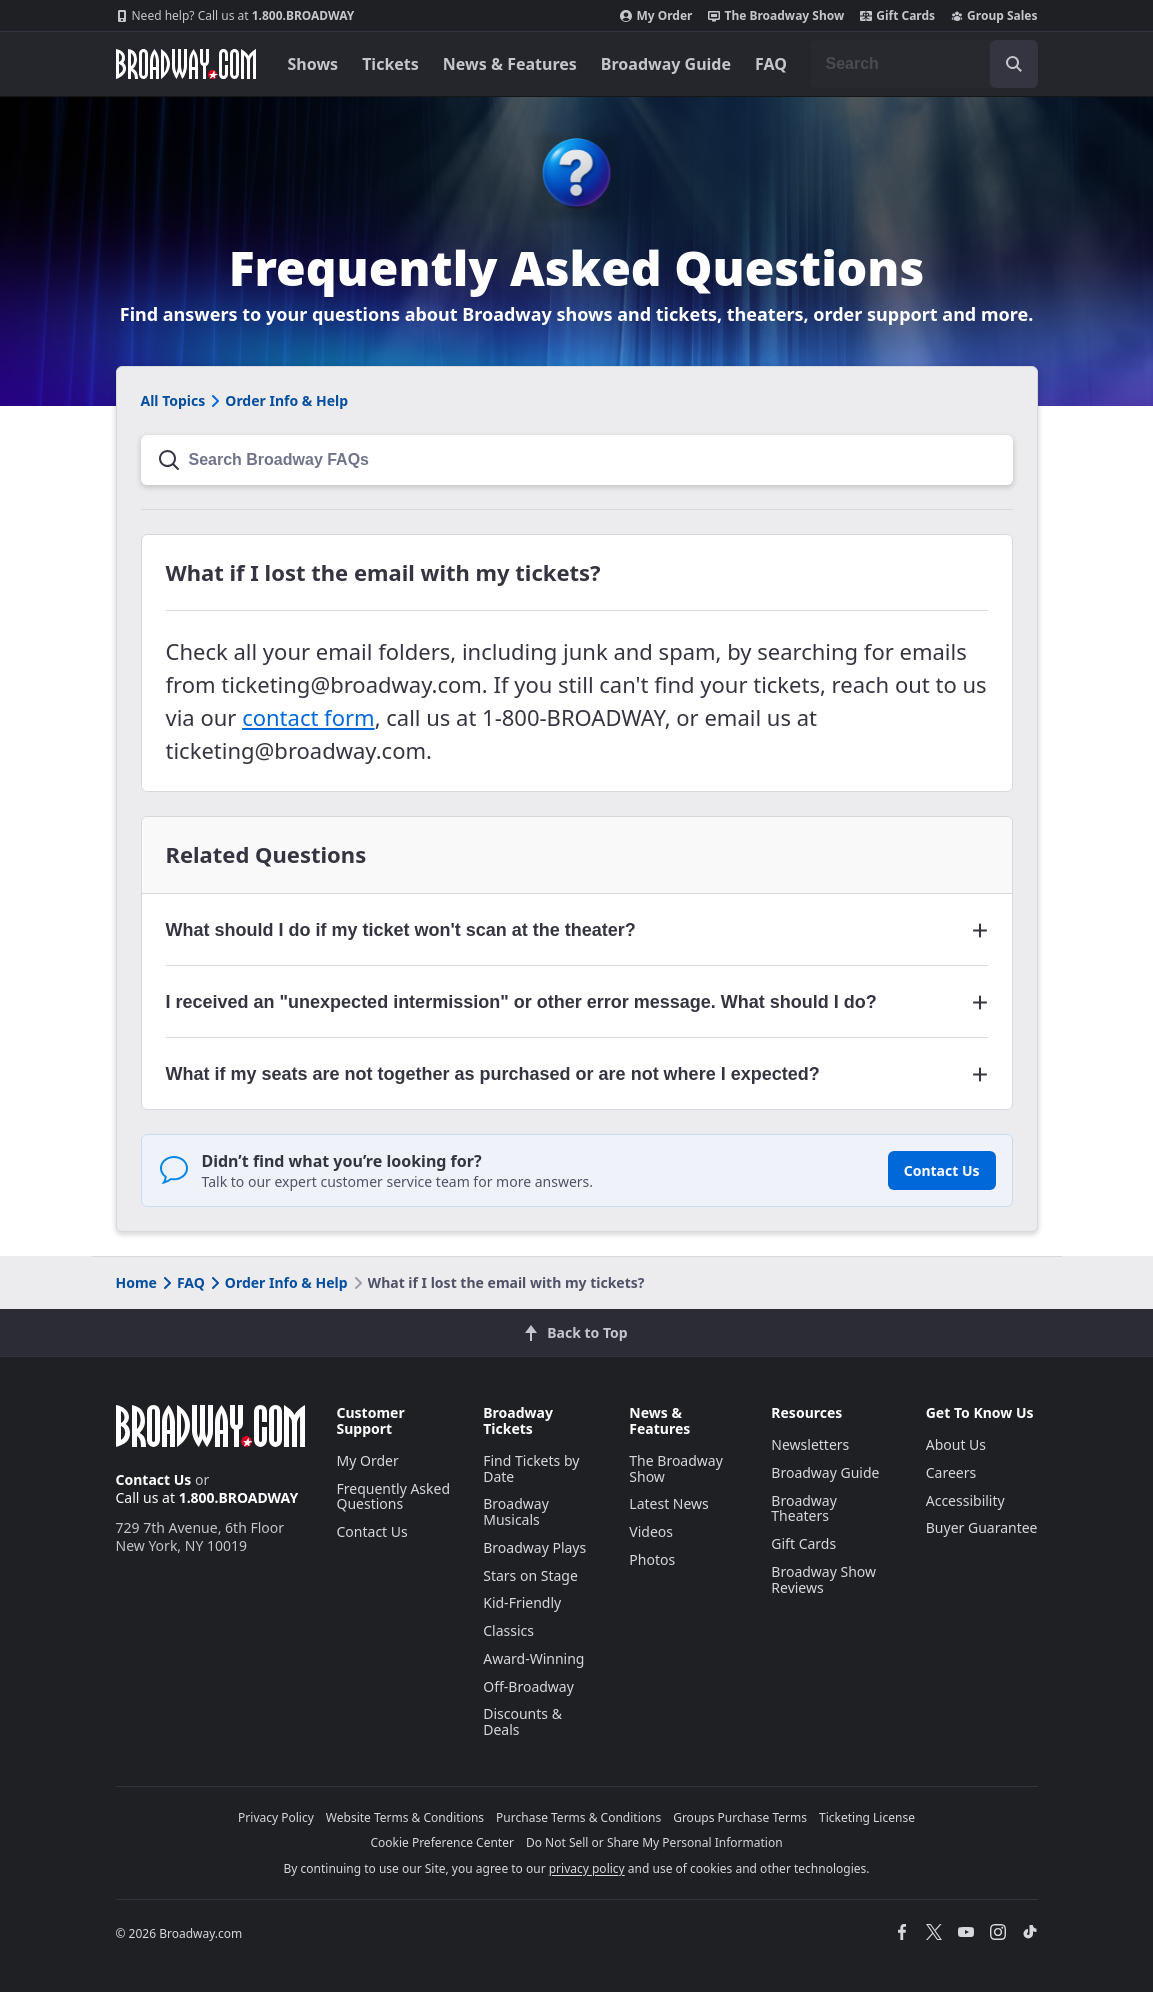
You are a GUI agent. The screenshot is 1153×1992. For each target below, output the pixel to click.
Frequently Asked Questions (394, 1496)
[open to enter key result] (1014, 64)
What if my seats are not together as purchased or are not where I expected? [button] (493, 1074)
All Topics (173, 400)
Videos (651, 1531)
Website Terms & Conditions (405, 1817)
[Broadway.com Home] (186, 64)
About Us (956, 1444)
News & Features (510, 64)
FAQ (771, 64)
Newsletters (810, 1444)
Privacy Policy (276, 1817)
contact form (308, 717)
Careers (951, 1472)
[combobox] (924, 64)
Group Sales (994, 16)
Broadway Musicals (516, 1511)
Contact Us (942, 1170)
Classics (508, 1630)
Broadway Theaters (804, 1508)
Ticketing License (867, 1817)
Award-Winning (533, 1658)
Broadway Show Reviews (823, 1579)
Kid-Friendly (522, 1602)
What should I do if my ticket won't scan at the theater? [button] (401, 930)
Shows (313, 64)
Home (136, 1282)
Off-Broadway (528, 1686)
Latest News (669, 1503)
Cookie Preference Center (442, 1842)
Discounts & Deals (522, 1721)
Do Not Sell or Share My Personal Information (654, 1842)
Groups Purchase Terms (740, 1817)
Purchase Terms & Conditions (578, 1817)
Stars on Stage (530, 1575)
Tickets (390, 64)
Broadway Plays (534, 1547)
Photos (652, 1559)
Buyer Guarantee (982, 1527)
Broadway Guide (666, 64)
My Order (656, 16)
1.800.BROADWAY (235, 16)
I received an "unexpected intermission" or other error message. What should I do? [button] (521, 1002)
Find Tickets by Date (531, 1468)
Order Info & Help (277, 1282)
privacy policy (587, 1868)
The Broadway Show (776, 16)
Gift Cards (897, 16)
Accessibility (965, 1500)
